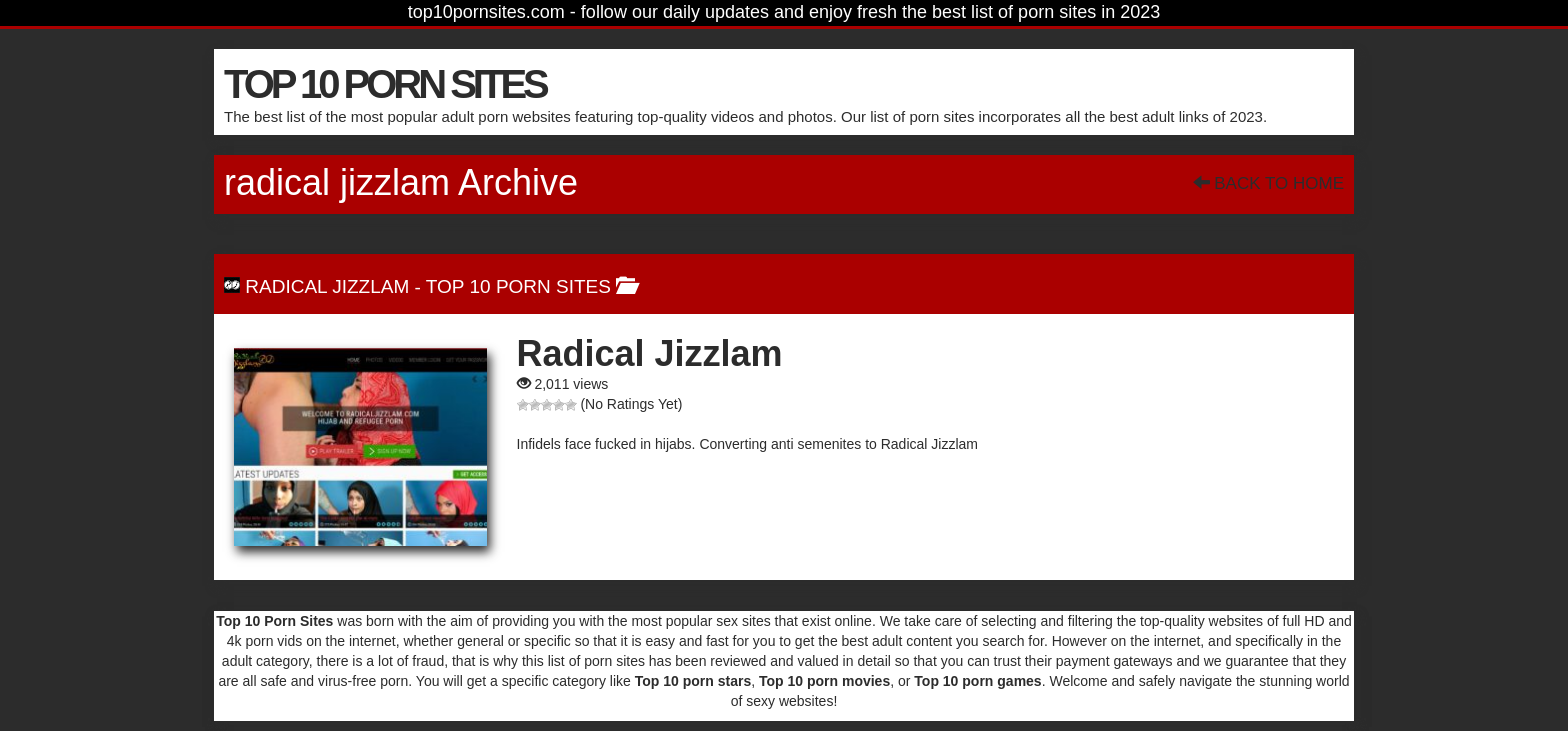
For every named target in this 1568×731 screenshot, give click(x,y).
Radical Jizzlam (327, 286)
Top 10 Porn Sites (518, 286)
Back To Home (1268, 183)
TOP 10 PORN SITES (385, 84)
